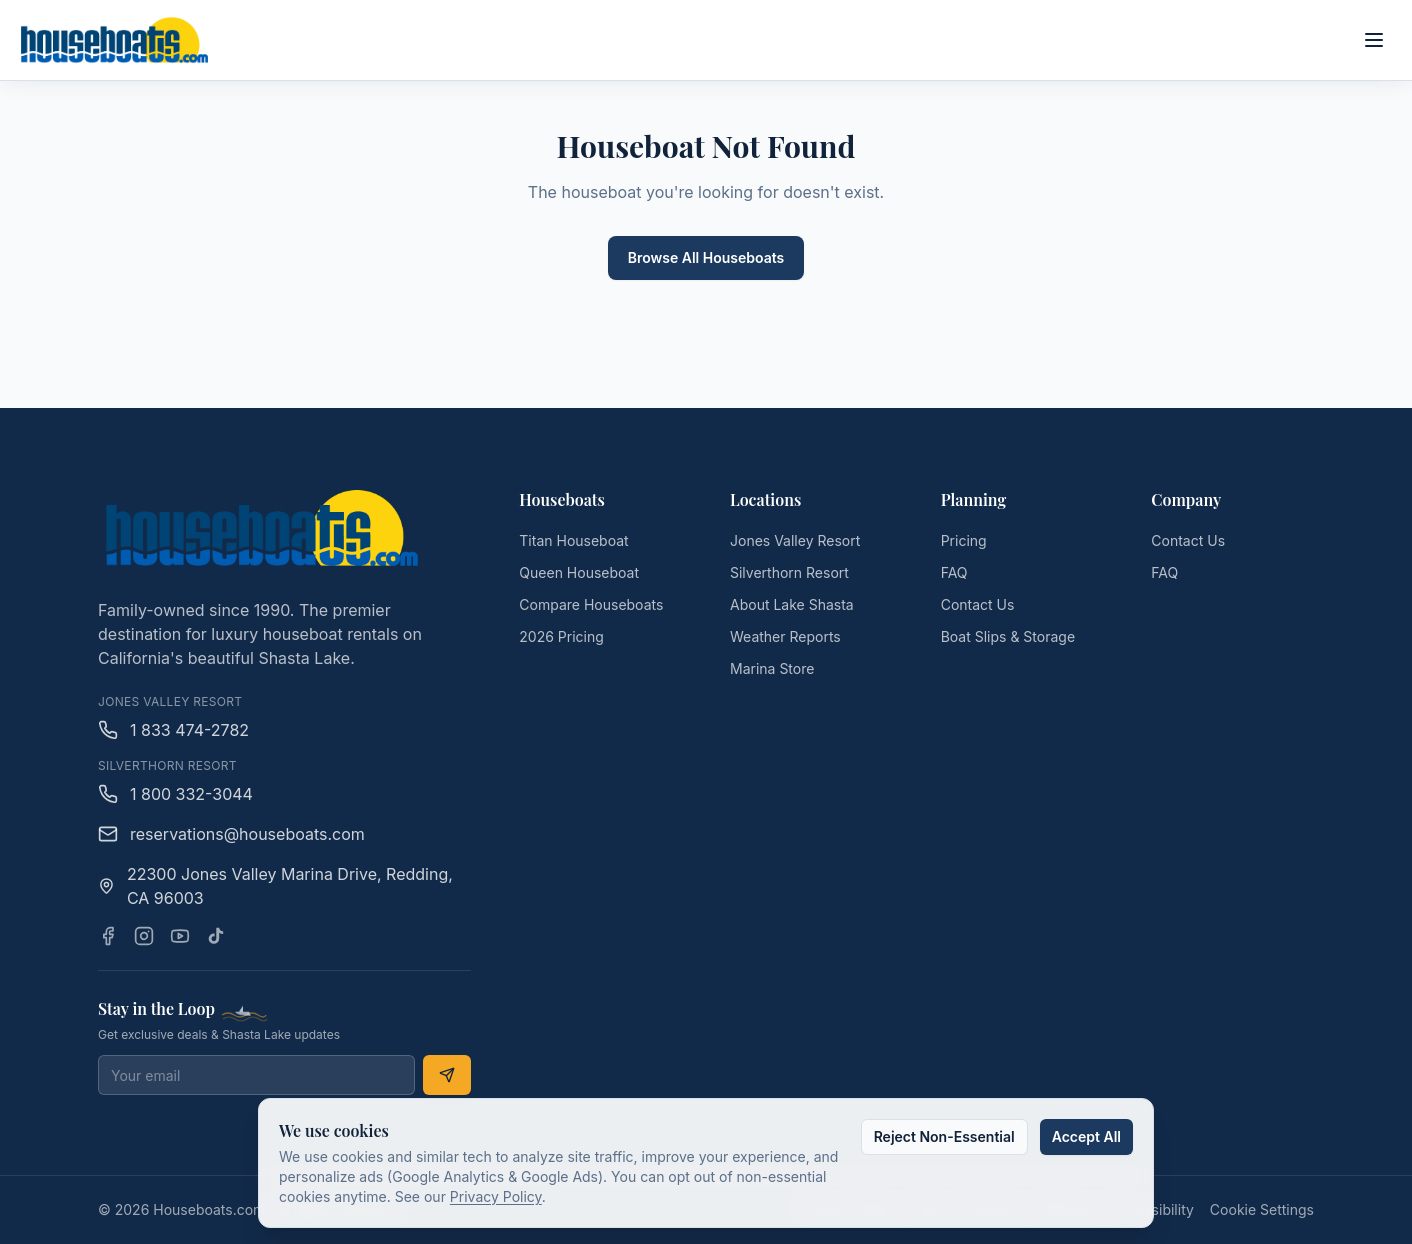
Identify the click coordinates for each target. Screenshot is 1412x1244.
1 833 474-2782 (173, 730)
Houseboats (561, 499)
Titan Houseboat (573, 540)
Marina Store (772, 668)
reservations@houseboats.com (231, 834)
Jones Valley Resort (795, 540)
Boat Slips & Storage (1008, 636)
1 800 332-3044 (175, 794)
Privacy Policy (496, 1196)
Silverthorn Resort (789, 572)
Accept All (1086, 1136)
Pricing (964, 540)
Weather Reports (785, 636)
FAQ (954, 572)
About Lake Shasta (792, 604)
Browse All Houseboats (706, 257)
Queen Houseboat (579, 572)
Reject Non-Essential (944, 1136)
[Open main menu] (1374, 40)
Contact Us (978, 604)
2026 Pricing (561, 636)
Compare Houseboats (591, 604)
